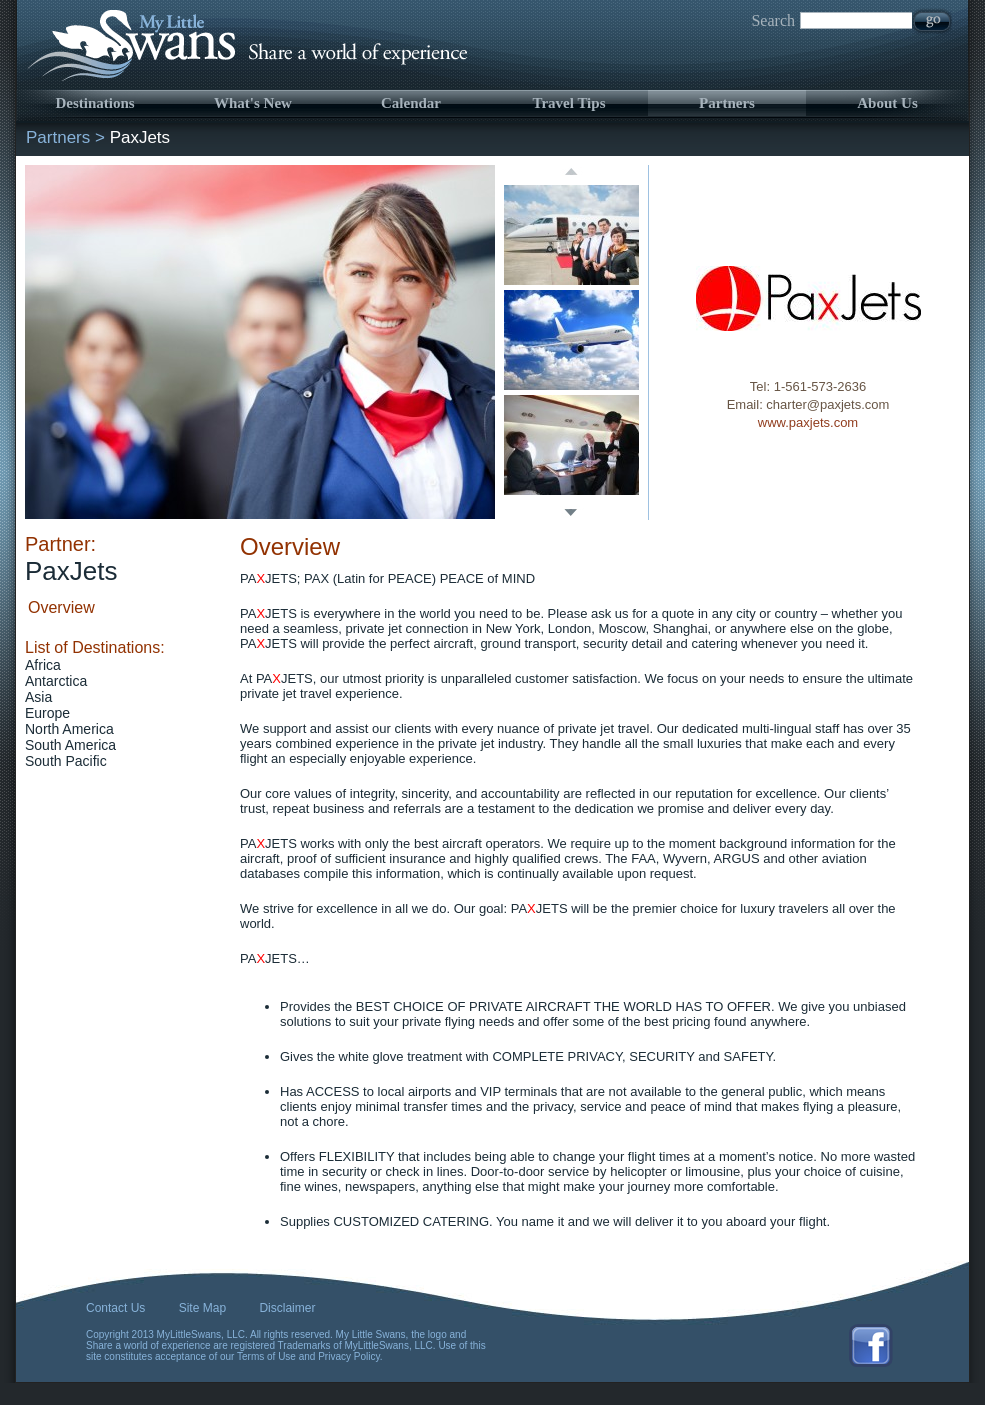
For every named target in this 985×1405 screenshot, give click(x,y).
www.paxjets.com (808, 422)
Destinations (94, 103)
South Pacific (66, 761)
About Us (887, 103)
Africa (43, 665)
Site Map (202, 1308)
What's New (253, 103)
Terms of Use (266, 1356)
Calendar (411, 103)
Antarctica (56, 681)
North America (69, 729)
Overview (61, 607)
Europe (47, 713)
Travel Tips (569, 103)
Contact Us (115, 1308)
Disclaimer (287, 1308)
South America (70, 745)
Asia (38, 697)
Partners (727, 103)
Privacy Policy (349, 1356)
